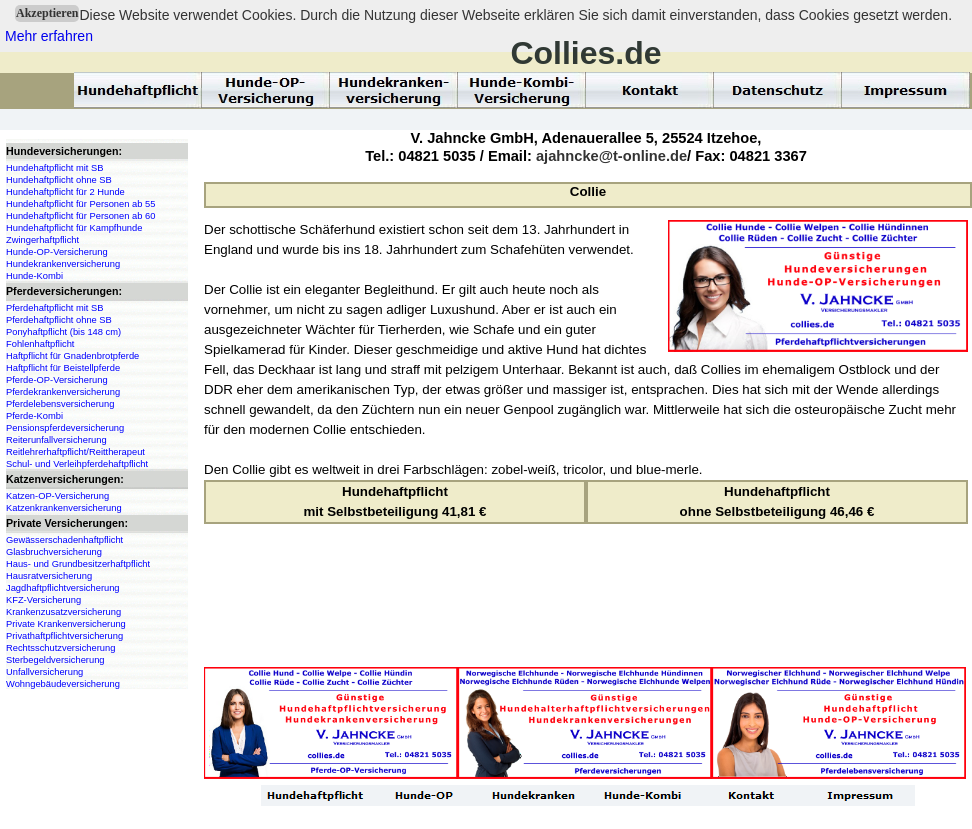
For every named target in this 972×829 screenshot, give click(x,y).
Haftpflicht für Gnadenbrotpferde (72, 356)
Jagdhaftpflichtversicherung (63, 588)
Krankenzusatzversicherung (63, 612)
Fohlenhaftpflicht (40, 344)
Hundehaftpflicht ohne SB (59, 180)
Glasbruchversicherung (54, 552)
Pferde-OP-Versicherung (57, 380)
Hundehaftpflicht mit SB (54, 168)
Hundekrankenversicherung (63, 264)
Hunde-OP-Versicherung (57, 252)
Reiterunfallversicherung (56, 440)
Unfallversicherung (44, 672)
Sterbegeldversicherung (55, 660)
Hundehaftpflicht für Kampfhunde (74, 228)
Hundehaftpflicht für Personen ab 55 (80, 204)
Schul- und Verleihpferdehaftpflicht (77, 464)
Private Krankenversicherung (66, 624)
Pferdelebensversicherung (60, 404)
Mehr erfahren (49, 36)
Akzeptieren (47, 13)
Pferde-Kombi (34, 416)
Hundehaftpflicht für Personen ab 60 (80, 216)
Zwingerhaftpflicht (42, 240)
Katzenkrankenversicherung (64, 508)
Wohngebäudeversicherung (63, 684)
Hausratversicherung (49, 576)
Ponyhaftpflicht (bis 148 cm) (63, 332)
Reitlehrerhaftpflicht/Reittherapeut (75, 452)
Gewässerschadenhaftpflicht (64, 540)
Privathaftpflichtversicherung (64, 636)
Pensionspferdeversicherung (65, 428)
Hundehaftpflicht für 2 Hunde (65, 192)
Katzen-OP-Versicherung (57, 496)
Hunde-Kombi (34, 276)
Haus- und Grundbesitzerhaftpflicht (78, 564)
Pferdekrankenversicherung (63, 392)
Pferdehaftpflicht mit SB (54, 308)
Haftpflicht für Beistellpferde (63, 368)
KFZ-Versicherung (43, 600)
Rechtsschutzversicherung (60, 648)
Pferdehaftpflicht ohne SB (59, 320)
